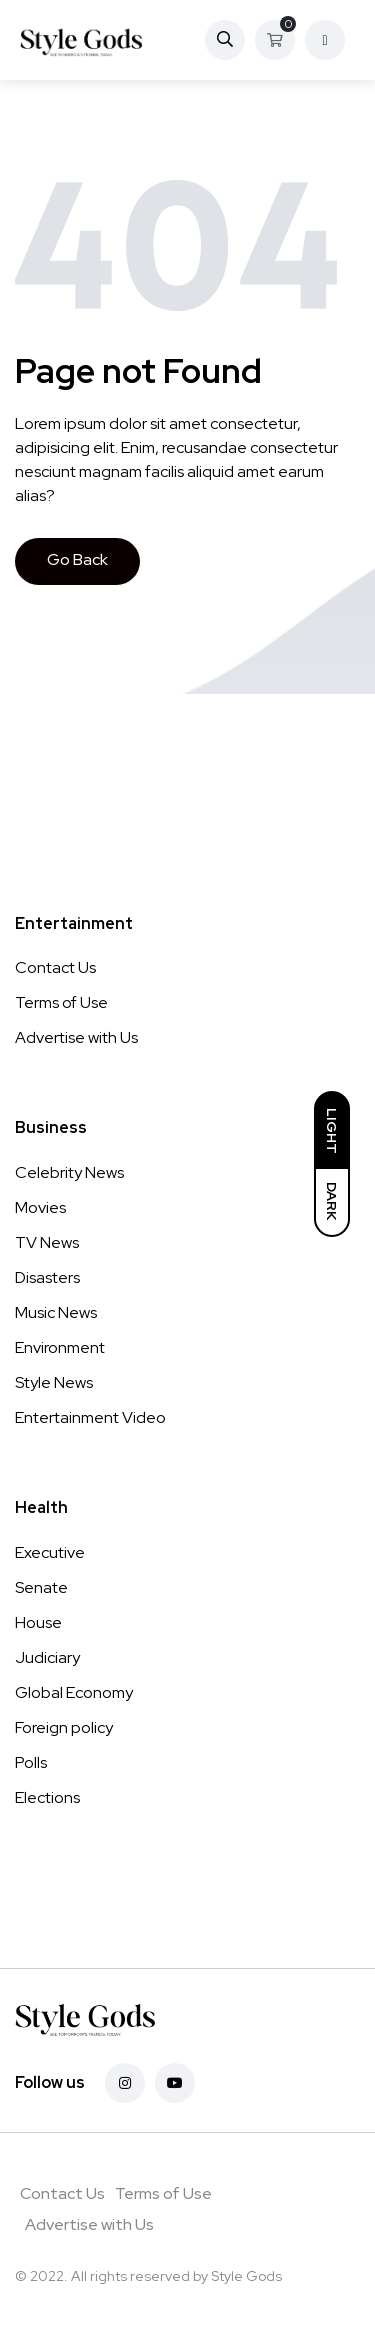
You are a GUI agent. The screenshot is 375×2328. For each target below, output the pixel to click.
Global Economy (74, 1692)
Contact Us (55, 967)
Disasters (47, 1277)
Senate (41, 1587)
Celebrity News (69, 1172)
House (38, 1622)
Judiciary (47, 1657)
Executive (50, 1552)
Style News (54, 1382)
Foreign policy (64, 1727)
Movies (40, 1207)
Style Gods (246, 2276)
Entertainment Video (90, 1417)
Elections (47, 1797)
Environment (60, 1347)
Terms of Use (61, 1002)
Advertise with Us (76, 1037)
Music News (56, 1312)
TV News (47, 1242)
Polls (31, 1762)
